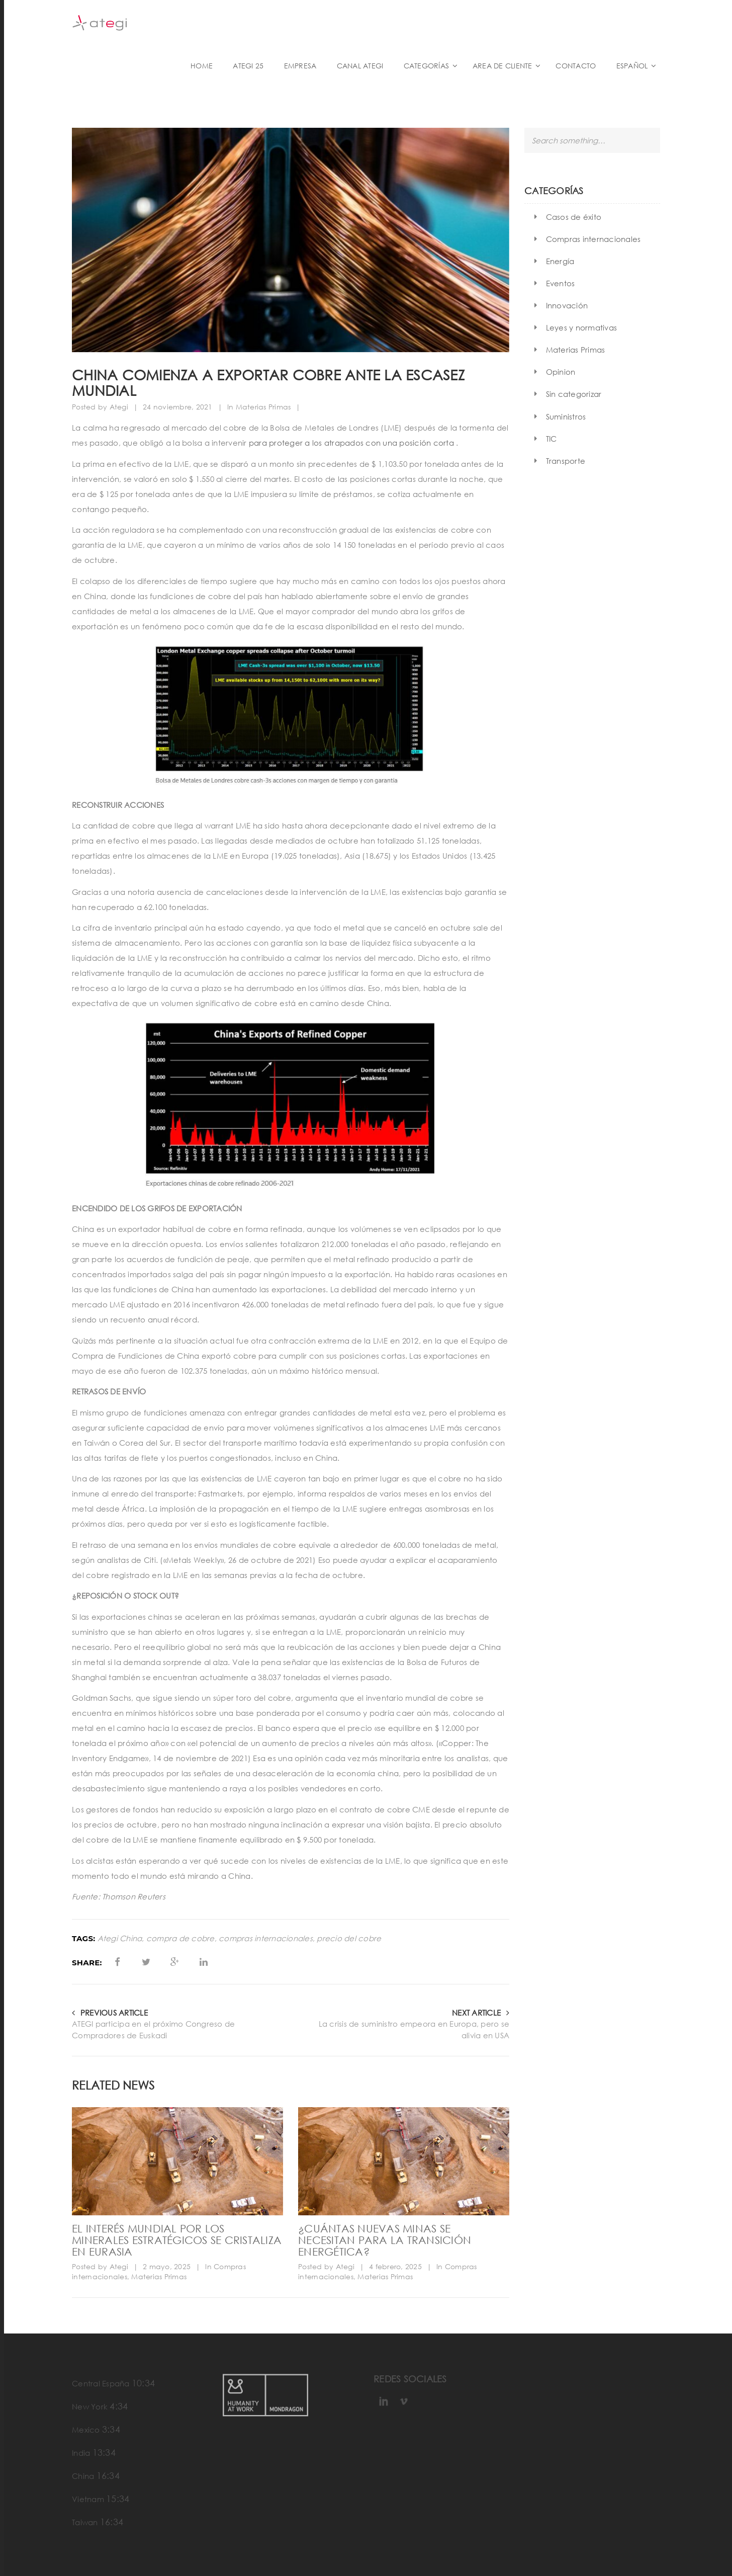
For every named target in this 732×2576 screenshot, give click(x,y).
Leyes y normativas (581, 327)
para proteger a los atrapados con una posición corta (351, 442)
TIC (551, 438)
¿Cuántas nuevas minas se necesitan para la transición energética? (384, 2240)
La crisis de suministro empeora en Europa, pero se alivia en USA (414, 2029)
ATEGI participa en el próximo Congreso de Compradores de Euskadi (153, 2029)
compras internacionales (266, 1938)
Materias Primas (263, 406)
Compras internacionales (593, 238)
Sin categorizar (574, 393)
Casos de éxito (574, 216)
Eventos (560, 283)
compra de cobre (180, 1938)
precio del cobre (349, 1938)
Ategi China (120, 1938)
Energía (560, 261)
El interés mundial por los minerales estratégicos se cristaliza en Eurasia (177, 2240)
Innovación (567, 305)
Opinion (561, 371)
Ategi (119, 406)
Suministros (566, 416)
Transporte (566, 460)
